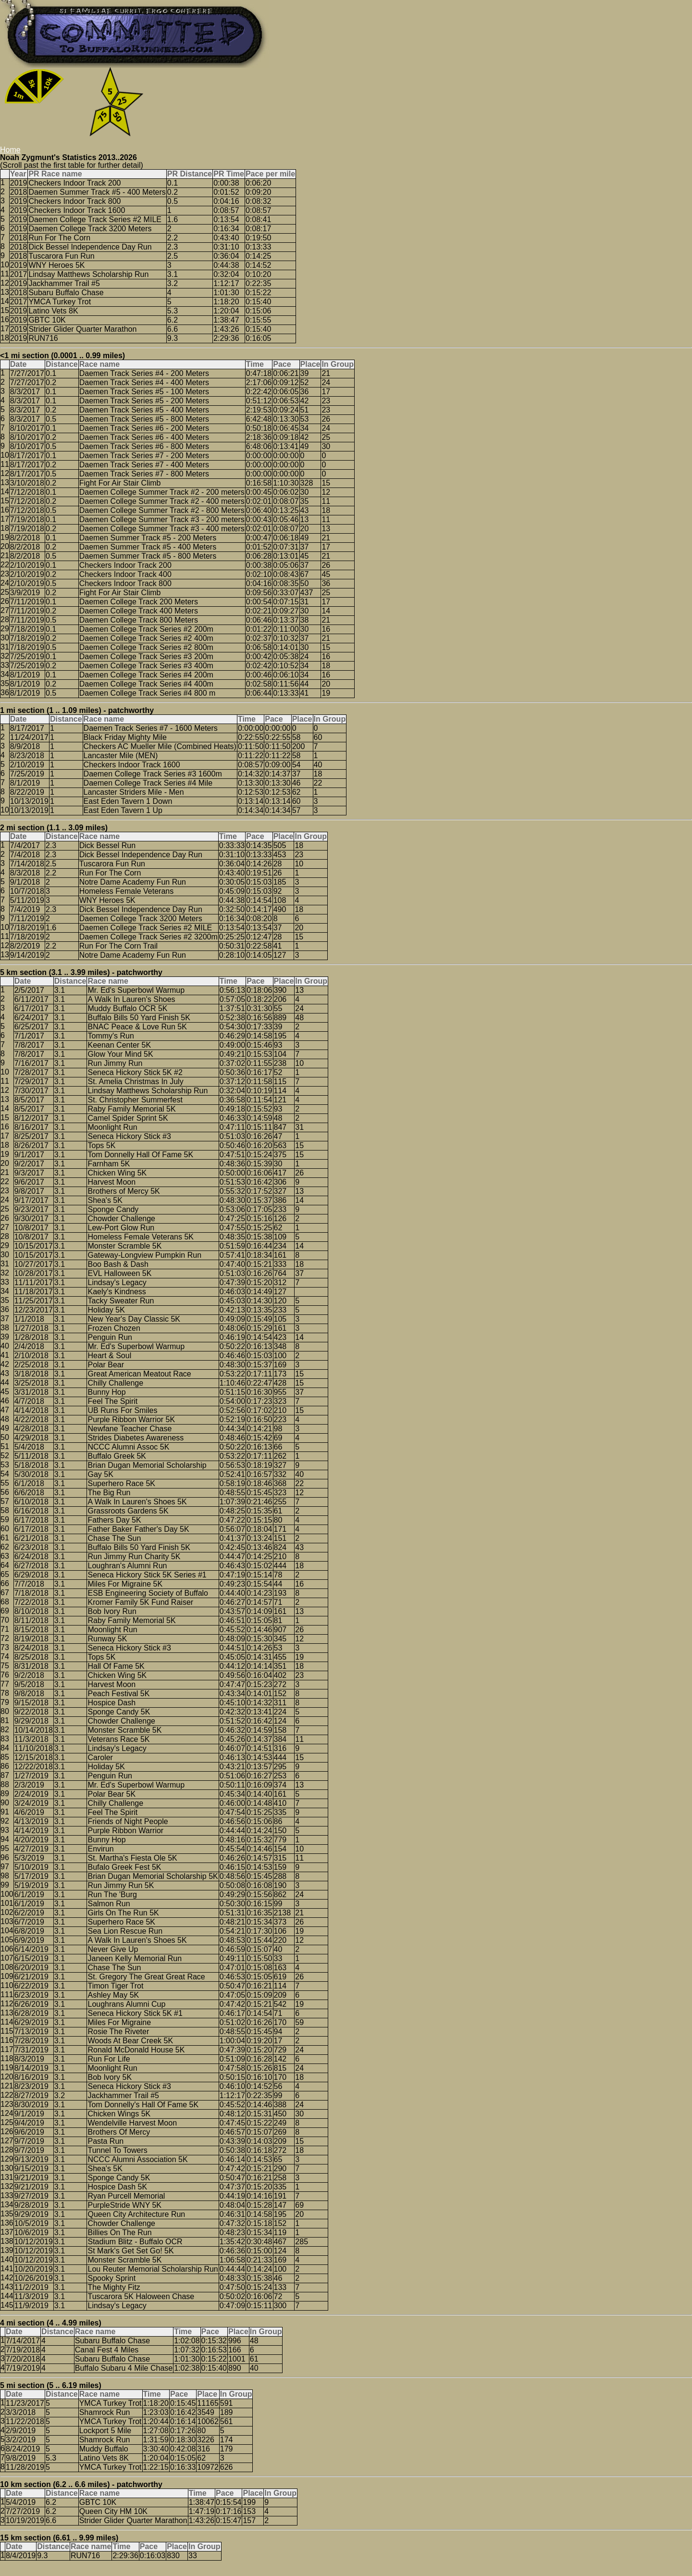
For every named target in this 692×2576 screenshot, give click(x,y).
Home (10, 150)
